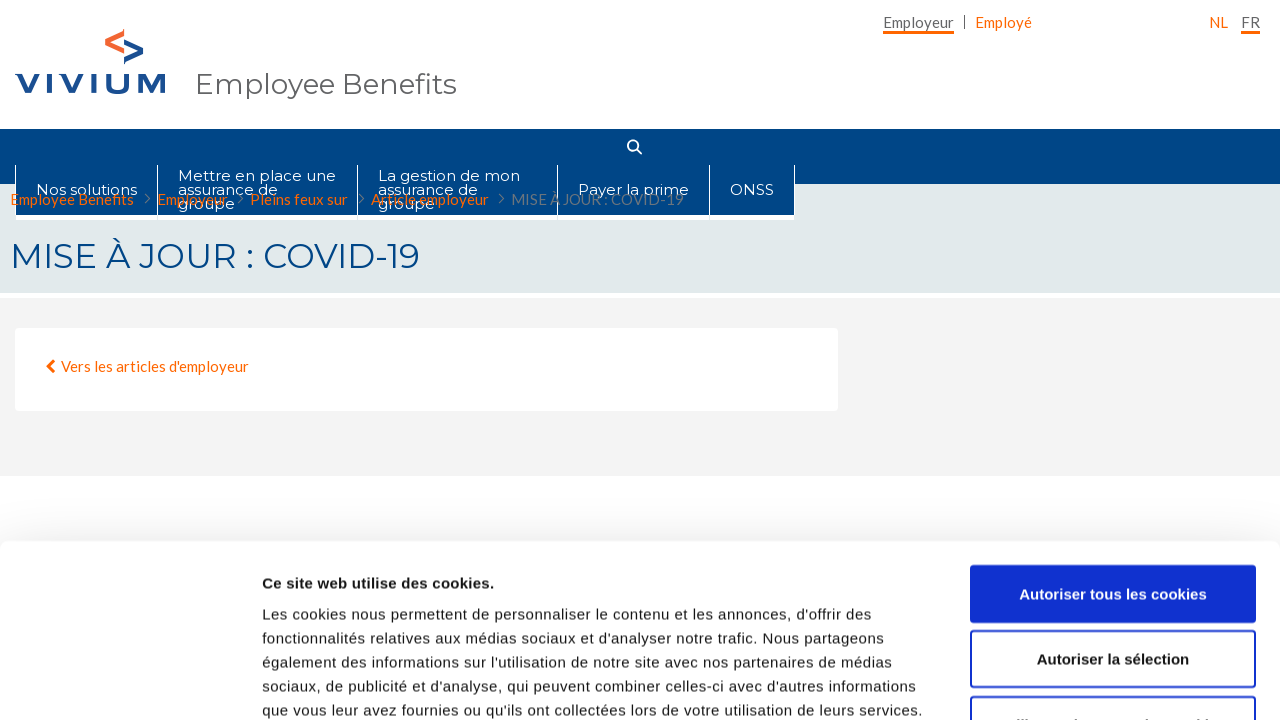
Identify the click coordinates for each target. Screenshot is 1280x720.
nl (1218, 22)
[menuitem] (918, 22)
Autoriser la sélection (1113, 499)
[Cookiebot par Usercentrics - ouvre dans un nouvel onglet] (129, 681)
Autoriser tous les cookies (1113, 433)
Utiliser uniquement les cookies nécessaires (1112, 576)
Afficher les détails (1101, 680)
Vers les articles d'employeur (155, 366)
